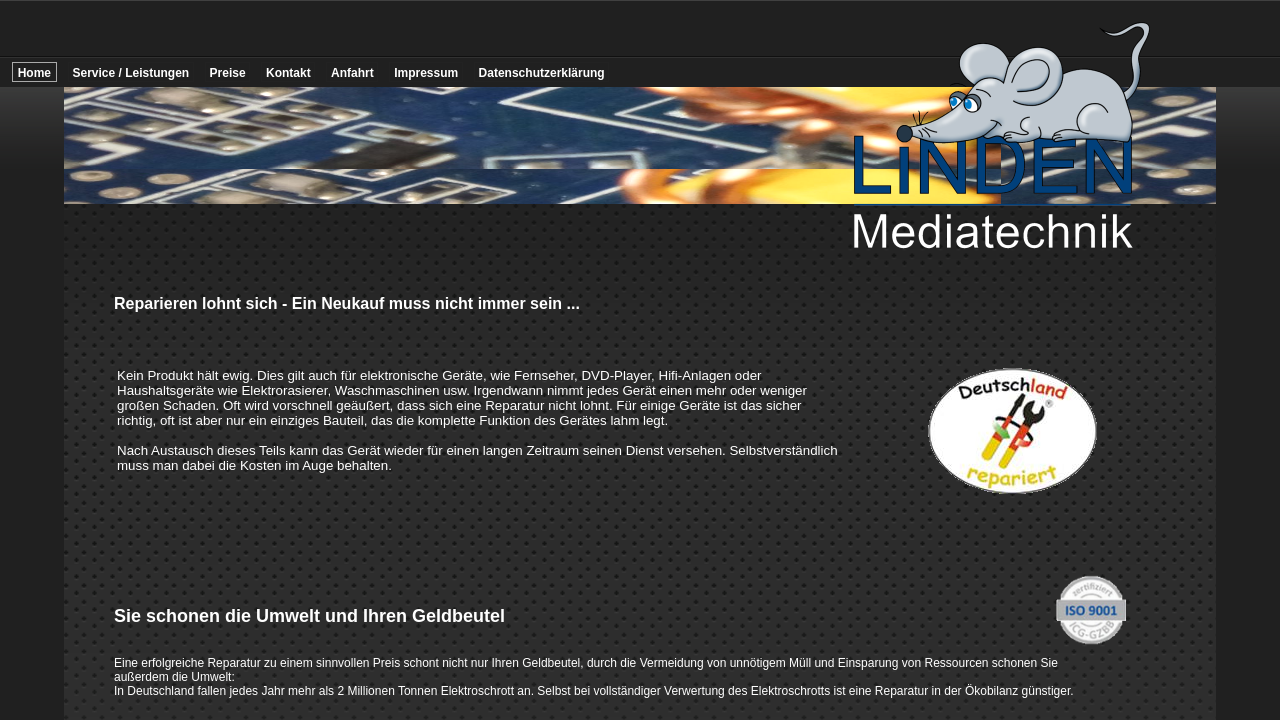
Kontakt (288, 73)
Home (34, 73)
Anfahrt (352, 73)
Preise (228, 73)
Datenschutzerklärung (542, 73)
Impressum (426, 73)
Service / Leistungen (130, 73)
